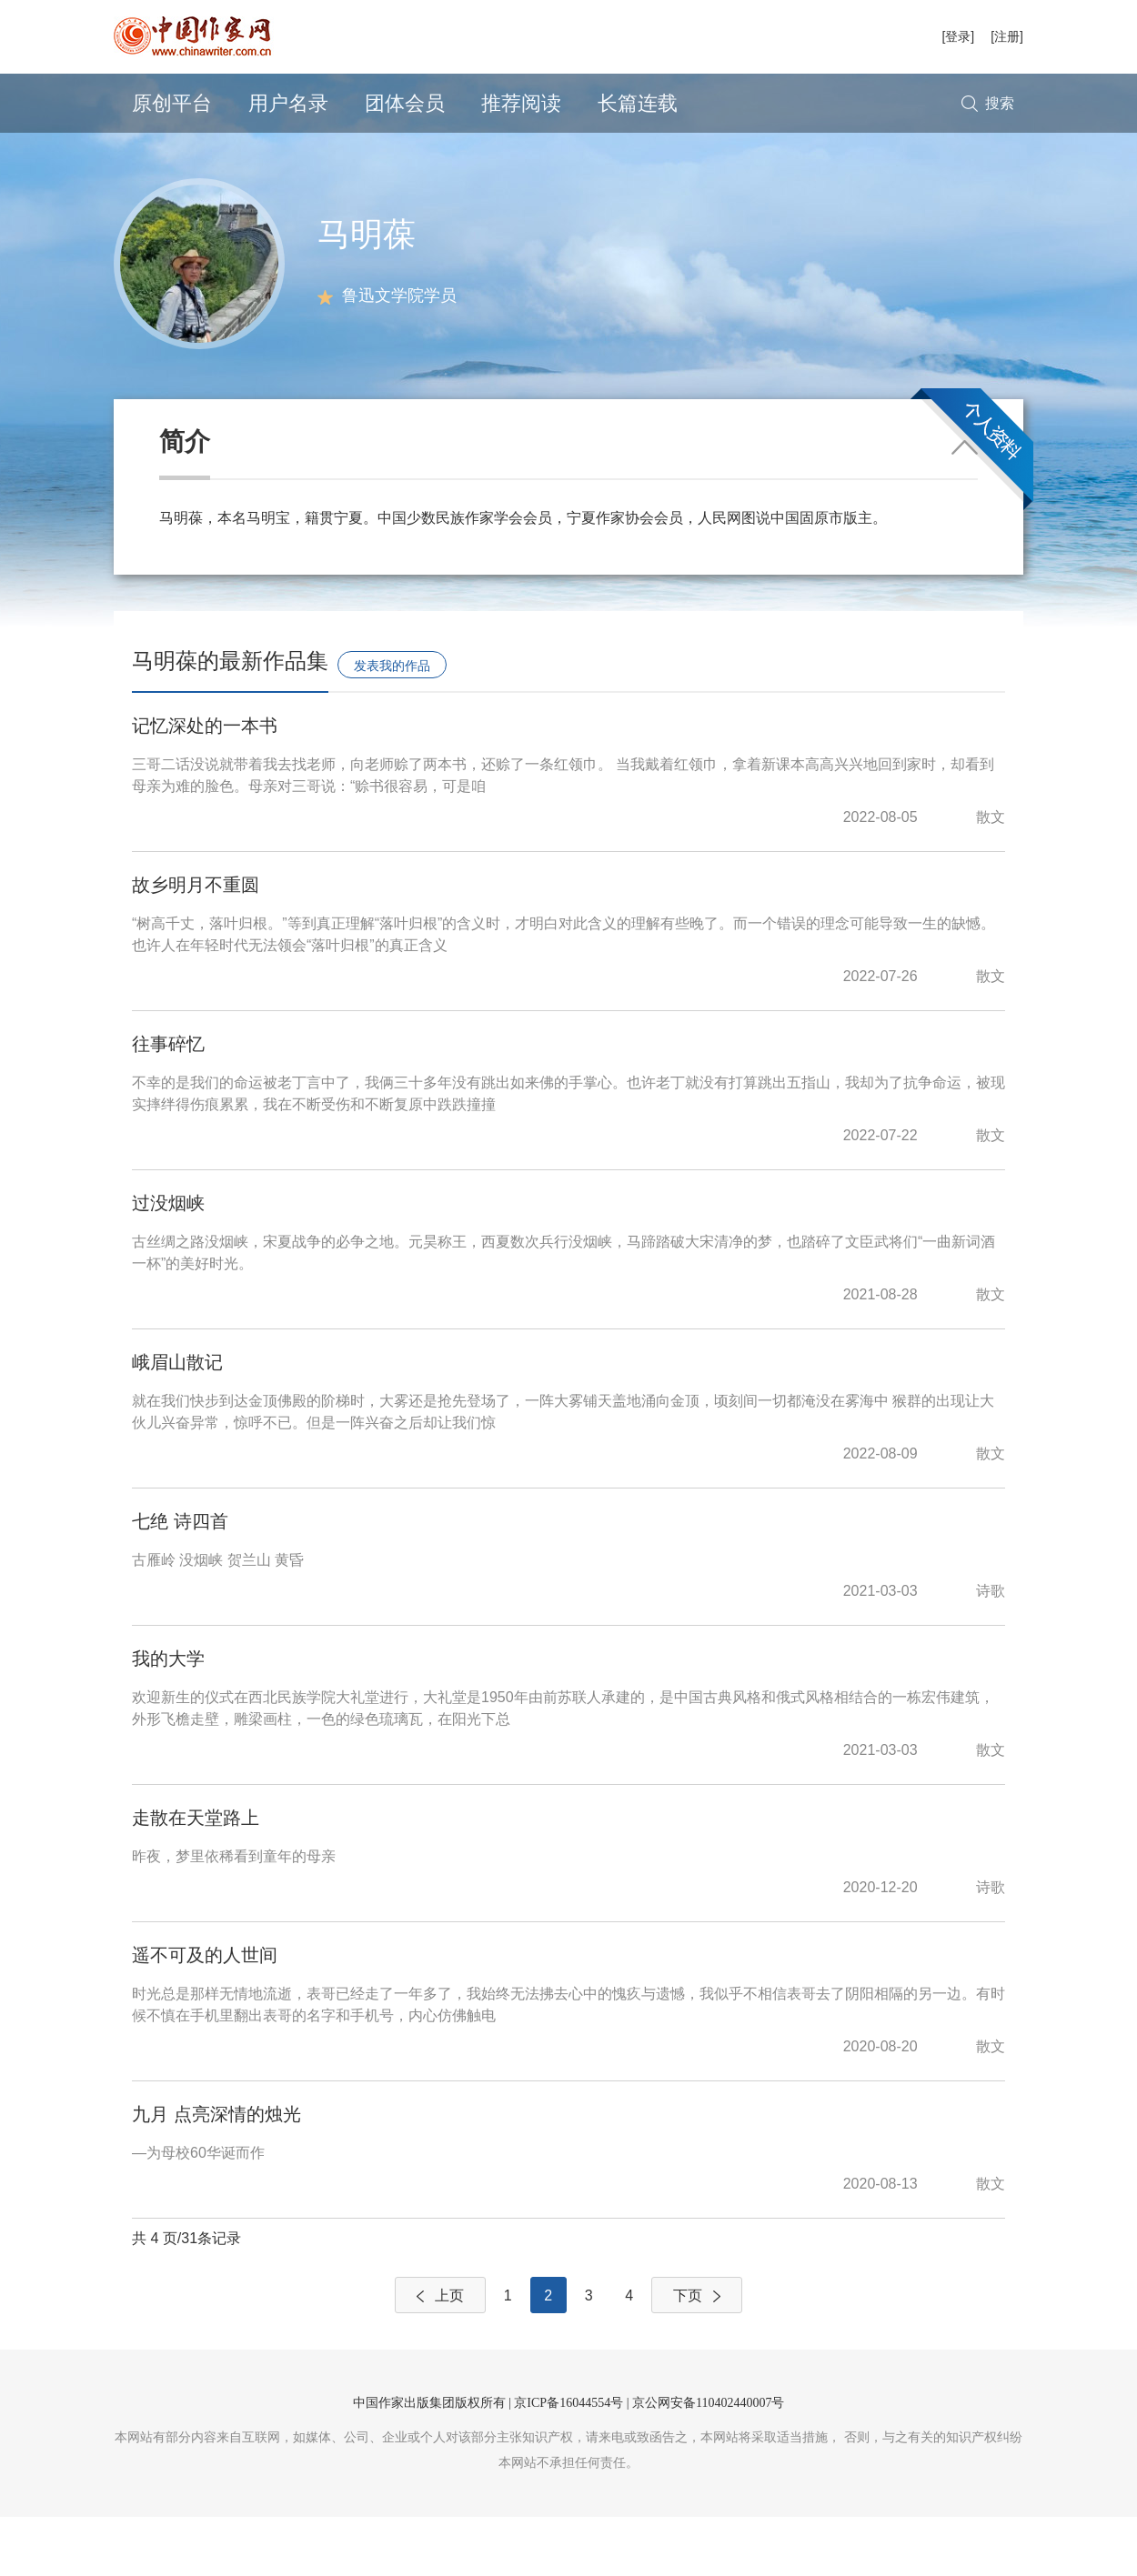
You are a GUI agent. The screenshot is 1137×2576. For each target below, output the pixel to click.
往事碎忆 (168, 1103)
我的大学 (168, 1718)
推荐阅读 (521, 103)
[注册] (1007, 36)
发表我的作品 (392, 724)
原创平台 (172, 103)
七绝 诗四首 (180, 1580)
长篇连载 (638, 103)
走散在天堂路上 (195, 1877)
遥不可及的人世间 (204, 2014)
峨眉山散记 (177, 1421)
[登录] (957, 36)
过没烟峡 (168, 1262)
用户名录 (288, 103)
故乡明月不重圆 (195, 944)
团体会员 (405, 103)
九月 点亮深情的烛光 (216, 2173)
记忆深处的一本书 (204, 785)
